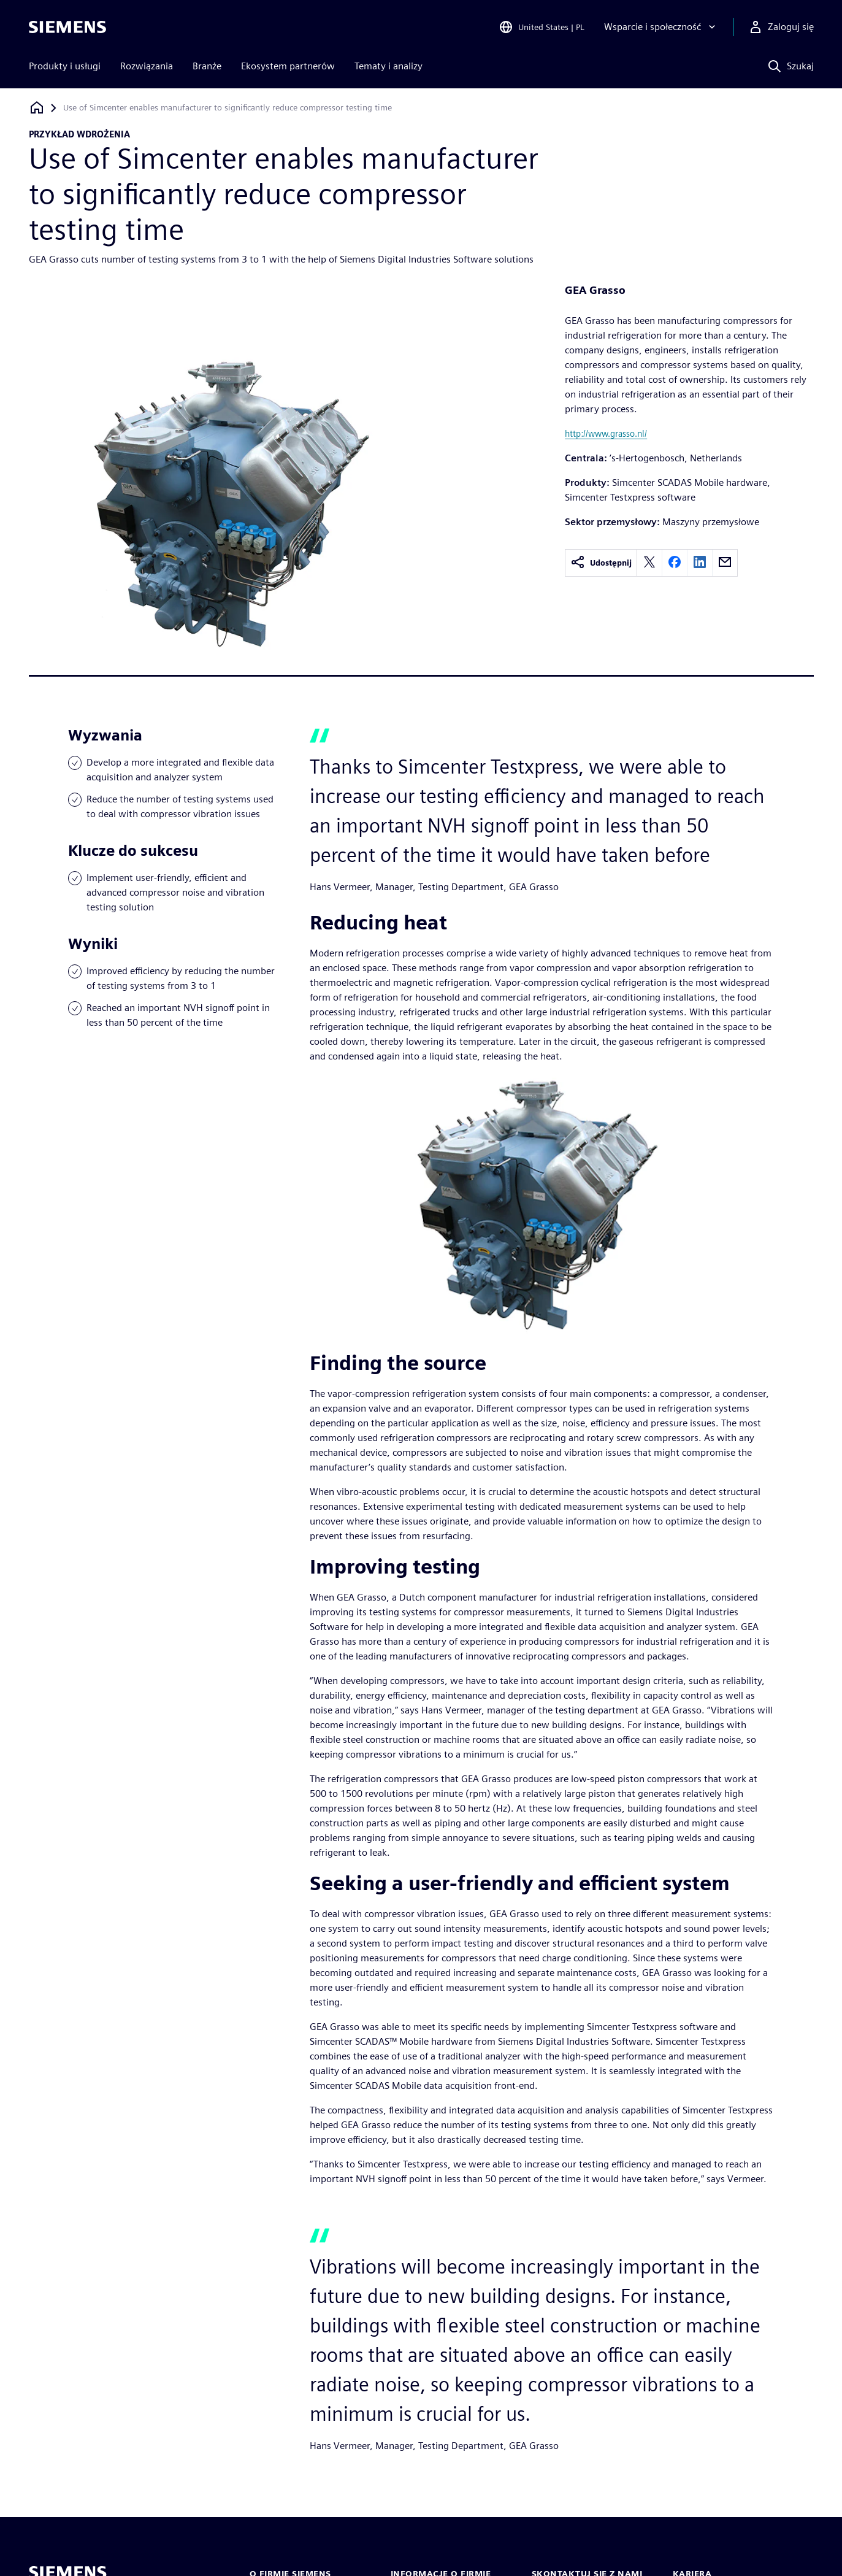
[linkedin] (699, 563)
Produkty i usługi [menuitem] (65, 66)
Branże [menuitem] (207, 66)
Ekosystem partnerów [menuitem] (288, 66)
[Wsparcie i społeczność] (661, 27)
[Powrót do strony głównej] (36, 107)
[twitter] (649, 563)
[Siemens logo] (67, 27)
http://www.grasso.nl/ (606, 433)
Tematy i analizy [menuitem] (388, 66)
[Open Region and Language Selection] (541, 27)
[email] (725, 563)
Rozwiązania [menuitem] (146, 66)
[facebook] (674, 563)
